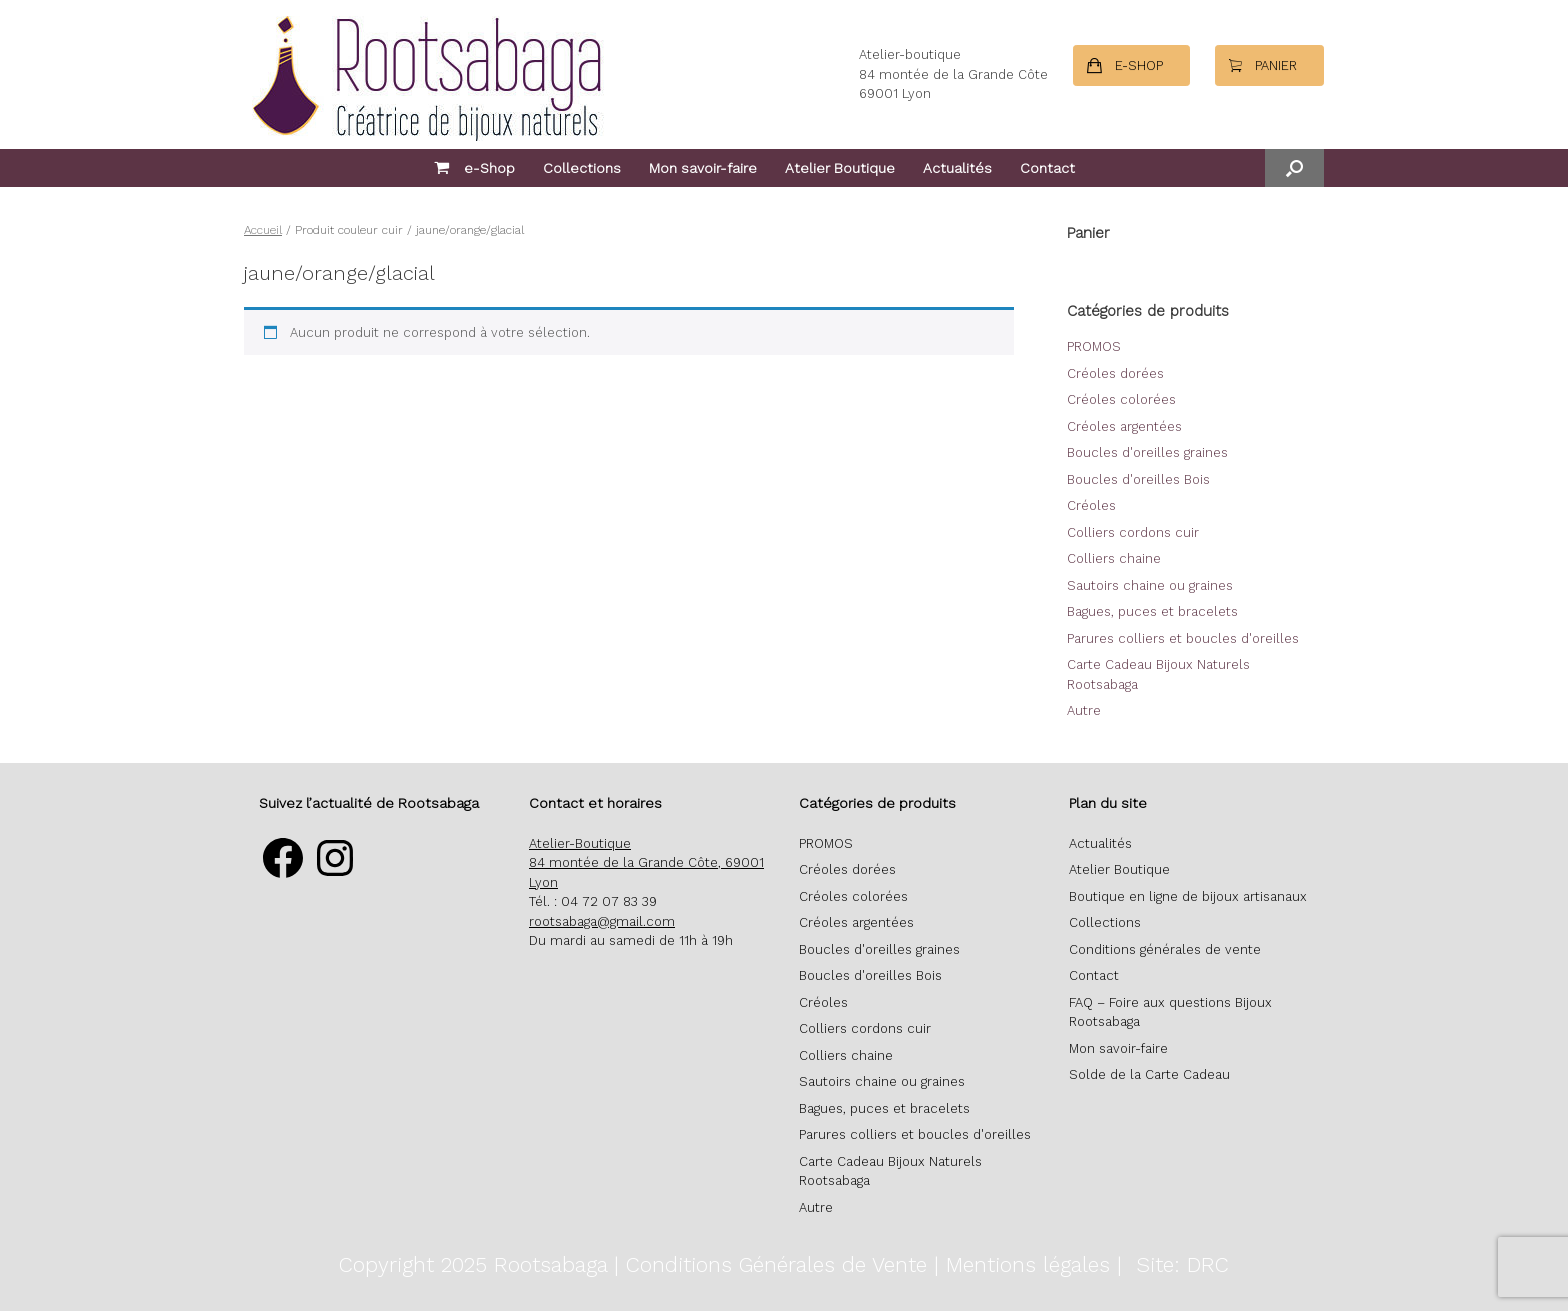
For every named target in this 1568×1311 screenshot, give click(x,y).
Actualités (957, 168)
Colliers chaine (1114, 558)
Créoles (1091, 505)
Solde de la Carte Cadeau (1149, 1074)
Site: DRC (1182, 1264)
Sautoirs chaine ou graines (1150, 585)
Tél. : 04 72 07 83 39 (593, 901)
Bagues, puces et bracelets (1152, 611)
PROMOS (1094, 346)
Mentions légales (1028, 1264)
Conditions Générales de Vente (776, 1264)
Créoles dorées (1115, 373)
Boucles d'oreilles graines (1147, 452)
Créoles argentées (1124, 426)
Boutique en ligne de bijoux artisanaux (1188, 896)
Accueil (263, 230)
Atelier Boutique (840, 168)
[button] (1294, 168)
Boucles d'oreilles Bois (1138, 479)
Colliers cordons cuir (1133, 532)
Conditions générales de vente (1165, 949)
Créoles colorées (1121, 399)
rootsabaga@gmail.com (602, 921)
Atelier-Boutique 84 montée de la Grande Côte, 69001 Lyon (646, 863)
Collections (582, 168)
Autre (1084, 710)
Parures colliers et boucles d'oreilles (1183, 638)
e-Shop (474, 168)
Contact (1047, 168)
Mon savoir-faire (703, 168)
